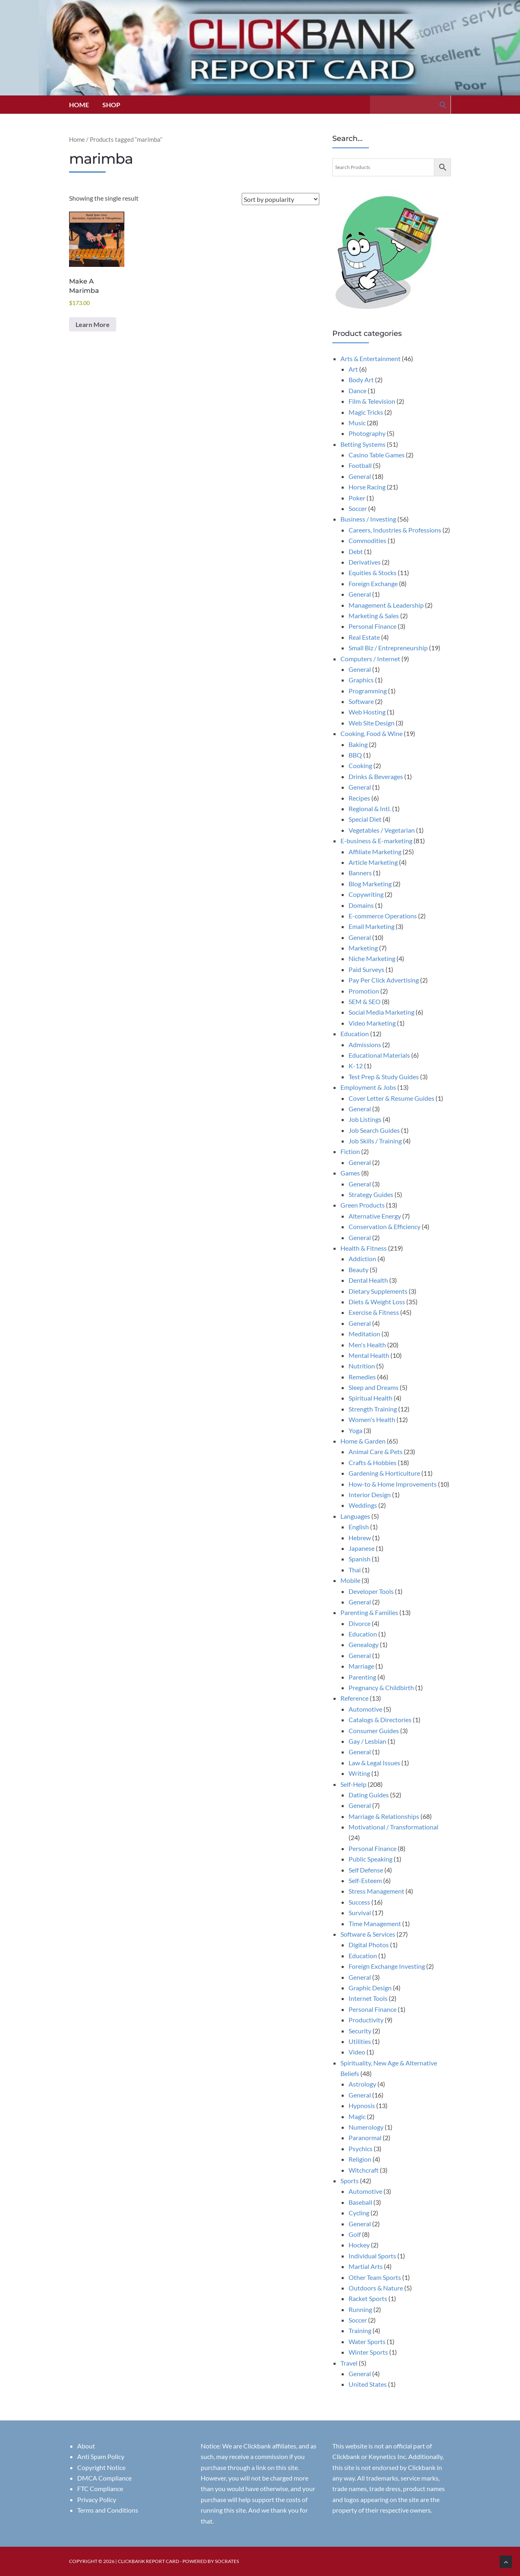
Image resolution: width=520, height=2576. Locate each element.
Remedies (362, 1377)
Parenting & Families (369, 1612)
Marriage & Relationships (384, 1816)
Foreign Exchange (373, 583)
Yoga (355, 1430)
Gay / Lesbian (367, 1741)
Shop (111, 104)
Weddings (363, 1505)
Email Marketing (371, 926)
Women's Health (372, 1419)
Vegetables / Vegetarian (382, 830)
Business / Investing (368, 519)
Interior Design (370, 1494)
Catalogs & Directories (380, 1719)
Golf (355, 2234)
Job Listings (365, 1119)
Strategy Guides (371, 1194)
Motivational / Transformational (393, 1827)
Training (360, 2330)
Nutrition (362, 1366)
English (359, 1526)
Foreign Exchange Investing (387, 1966)
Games (350, 1173)
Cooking (360, 765)
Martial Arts (366, 2266)
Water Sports (367, 2341)
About (86, 2446)
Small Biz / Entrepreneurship (388, 648)
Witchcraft (364, 2170)
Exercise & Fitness (374, 1312)
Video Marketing (372, 1023)
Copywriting (366, 894)
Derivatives (365, 562)
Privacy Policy (96, 2499)
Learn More (93, 324)
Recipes (359, 798)
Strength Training (373, 1409)
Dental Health (368, 1280)
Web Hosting (367, 712)
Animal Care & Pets (376, 1451)
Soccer (358, 508)
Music (357, 422)
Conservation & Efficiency (384, 1226)
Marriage (361, 1666)
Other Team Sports (375, 2277)
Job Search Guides (374, 1130)
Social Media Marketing (381, 1012)
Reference (354, 1698)
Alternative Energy (375, 1216)
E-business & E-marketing (376, 840)
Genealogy (364, 1644)
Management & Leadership (386, 605)
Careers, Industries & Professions (395, 530)
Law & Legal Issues (374, 1762)
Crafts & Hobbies (372, 1462)
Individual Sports (372, 2256)
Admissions (365, 1044)
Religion (360, 2159)
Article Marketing (373, 862)
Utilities (360, 2041)
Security (360, 2031)
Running (360, 2309)
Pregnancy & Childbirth (381, 1687)
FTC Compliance (100, 2488)
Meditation (364, 1334)
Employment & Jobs (368, 1087)
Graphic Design (370, 1988)
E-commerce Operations (383, 916)
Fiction (350, 1151)
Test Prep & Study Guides (384, 1076)
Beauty (358, 1269)
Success (359, 1902)
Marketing (363, 948)
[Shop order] (280, 199)
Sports (349, 2180)
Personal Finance (372, 626)
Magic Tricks (366, 412)
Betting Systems (363, 444)
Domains (361, 905)
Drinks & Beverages (376, 776)
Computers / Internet (370, 658)
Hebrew (360, 1537)
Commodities (367, 540)
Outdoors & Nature (376, 2288)
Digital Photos (369, 1944)
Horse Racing (367, 487)
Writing (359, 1773)
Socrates (227, 2561)
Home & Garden (363, 1441)
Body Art (361, 379)
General (360, 476)
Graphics (361, 680)
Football (360, 465)
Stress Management (376, 1891)
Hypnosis (362, 2105)
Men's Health (367, 1345)
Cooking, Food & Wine (371, 733)
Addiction (362, 1258)
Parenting (362, 1677)
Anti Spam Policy (100, 2456)
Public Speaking (370, 1859)
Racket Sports (368, 2298)
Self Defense (366, 1870)
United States (368, 2384)
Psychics (361, 2148)
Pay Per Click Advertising (384, 980)
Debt (356, 551)
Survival (360, 1912)
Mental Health (369, 1355)
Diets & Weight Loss (377, 1301)
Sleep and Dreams (374, 1387)
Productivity (366, 2020)
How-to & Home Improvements (393, 1484)
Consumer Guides (374, 1730)
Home (79, 104)
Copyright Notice (101, 2467)
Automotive (365, 1709)
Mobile (350, 1580)
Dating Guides (369, 1795)
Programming (368, 691)
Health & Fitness (363, 1248)
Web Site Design (371, 723)
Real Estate (364, 637)
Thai (355, 1570)
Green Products (362, 1205)
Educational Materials (379, 1055)
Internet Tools (368, 1998)
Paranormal (365, 2137)
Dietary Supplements (378, 1291)
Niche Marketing (372, 958)
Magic (357, 2116)
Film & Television (372, 401)
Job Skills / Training (375, 1141)
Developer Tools (371, 1591)
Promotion (364, 991)
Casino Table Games (377, 455)
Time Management (375, 1923)
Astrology (362, 2084)
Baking (358, 744)
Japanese (362, 1548)
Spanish (359, 1559)
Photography (367, 433)
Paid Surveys (366, 969)
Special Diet (365, 819)
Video (357, 2052)
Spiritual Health (370, 1398)
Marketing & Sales (374, 615)
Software (361, 701)
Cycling (359, 2213)
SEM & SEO (365, 1001)
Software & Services (367, 1934)
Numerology (366, 2127)
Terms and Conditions (107, 2510)
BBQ (355, 755)
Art (353, 369)
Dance (357, 390)
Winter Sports (368, 2352)
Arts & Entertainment (370, 358)
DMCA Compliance (104, 2478)
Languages (355, 1516)
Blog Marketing (370, 884)
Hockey (359, 2245)
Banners (360, 873)
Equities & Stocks (372, 572)
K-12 (356, 1065)
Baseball (360, 2202)
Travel (349, 2363)
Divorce (359, 1623)
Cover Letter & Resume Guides (391, 1098)
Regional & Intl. (370, 808)
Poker (357, 498)
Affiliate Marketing (375, 851)
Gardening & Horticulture (384, 1473)
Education (354, 1033)
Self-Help (353, 1784)
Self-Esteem (365, 1880)
